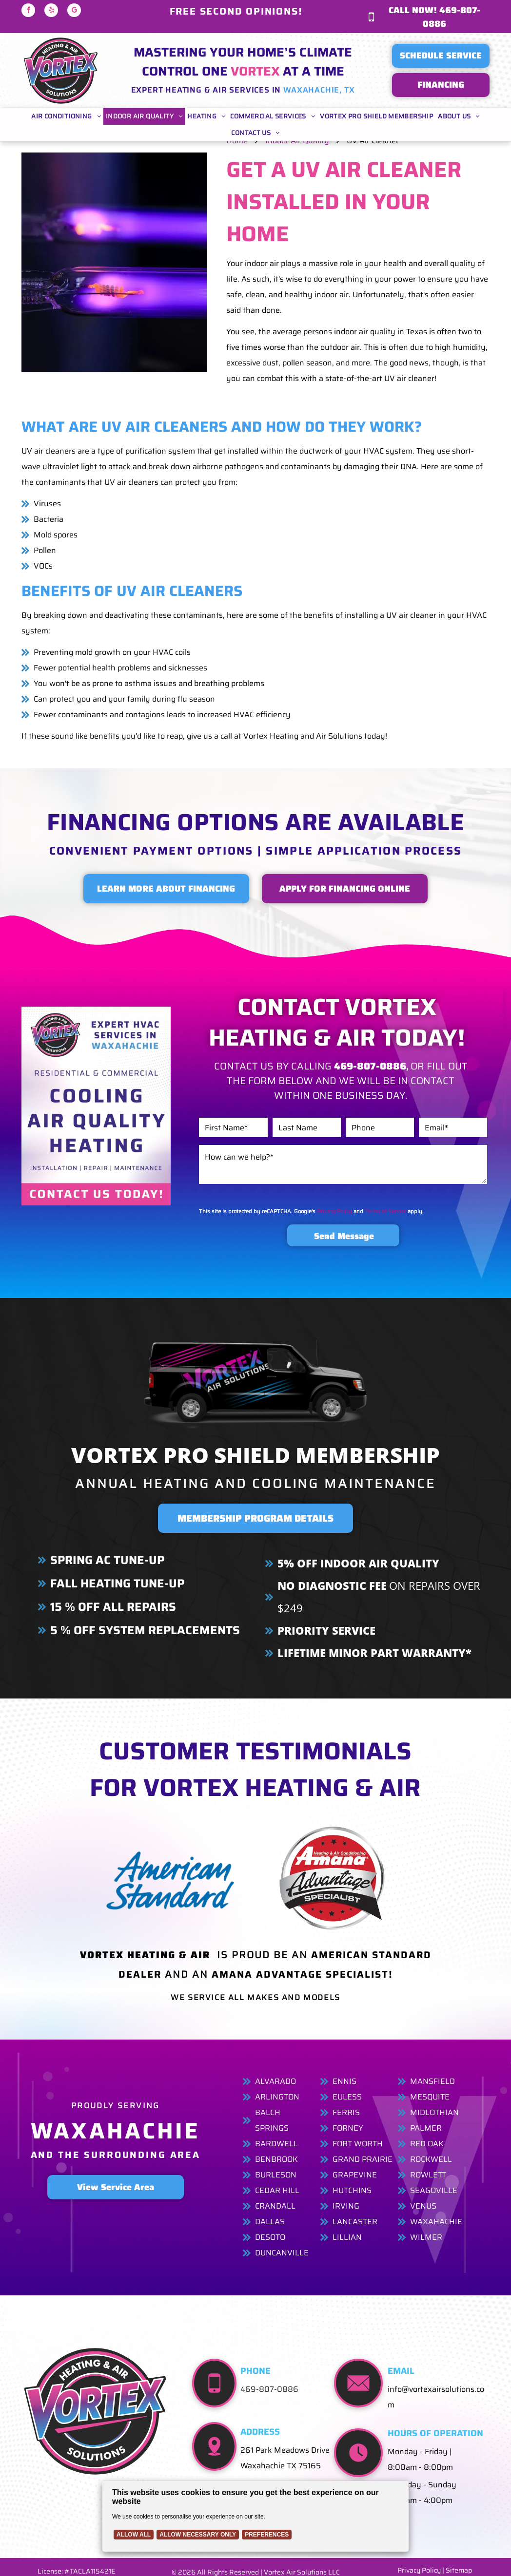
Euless (347, 2097)
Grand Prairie (363, 2159)
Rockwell (431, 2159)
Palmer (426, 2128)
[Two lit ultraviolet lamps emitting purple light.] (114, 262)
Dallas (270, 2221)
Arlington (277, 2097)
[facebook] (28, 11)
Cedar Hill (277, 2190)
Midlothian (434, 2112)
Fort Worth (358, 2143)
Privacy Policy (334, 1211)
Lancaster (355, 2221)
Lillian (347, 2237)
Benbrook (276, 2159)
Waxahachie (436, 2221)
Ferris (346, 2112)
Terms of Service (385, 1211)
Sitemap (459, 2570)
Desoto (270, 2237)
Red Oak (427, 2143)
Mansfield (432, 2081)
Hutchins (352, 2190)
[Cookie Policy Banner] (255, 2516)
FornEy (348, 2128)
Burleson (275, 2175)
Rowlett (428, 2175)
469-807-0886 (269, 2389)
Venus (423, 2206)
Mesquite (430, 2097)
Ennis (344, 2081)
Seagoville (433, 2190)
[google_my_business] (74, 11)
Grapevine (355, 2175)
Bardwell (276, 2143)
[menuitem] (66, 116)
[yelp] (51, 11)
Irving (346, 2206)
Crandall (275, 2206)
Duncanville (282, 2253)
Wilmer (426, 2237)
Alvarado (275, 2081)
